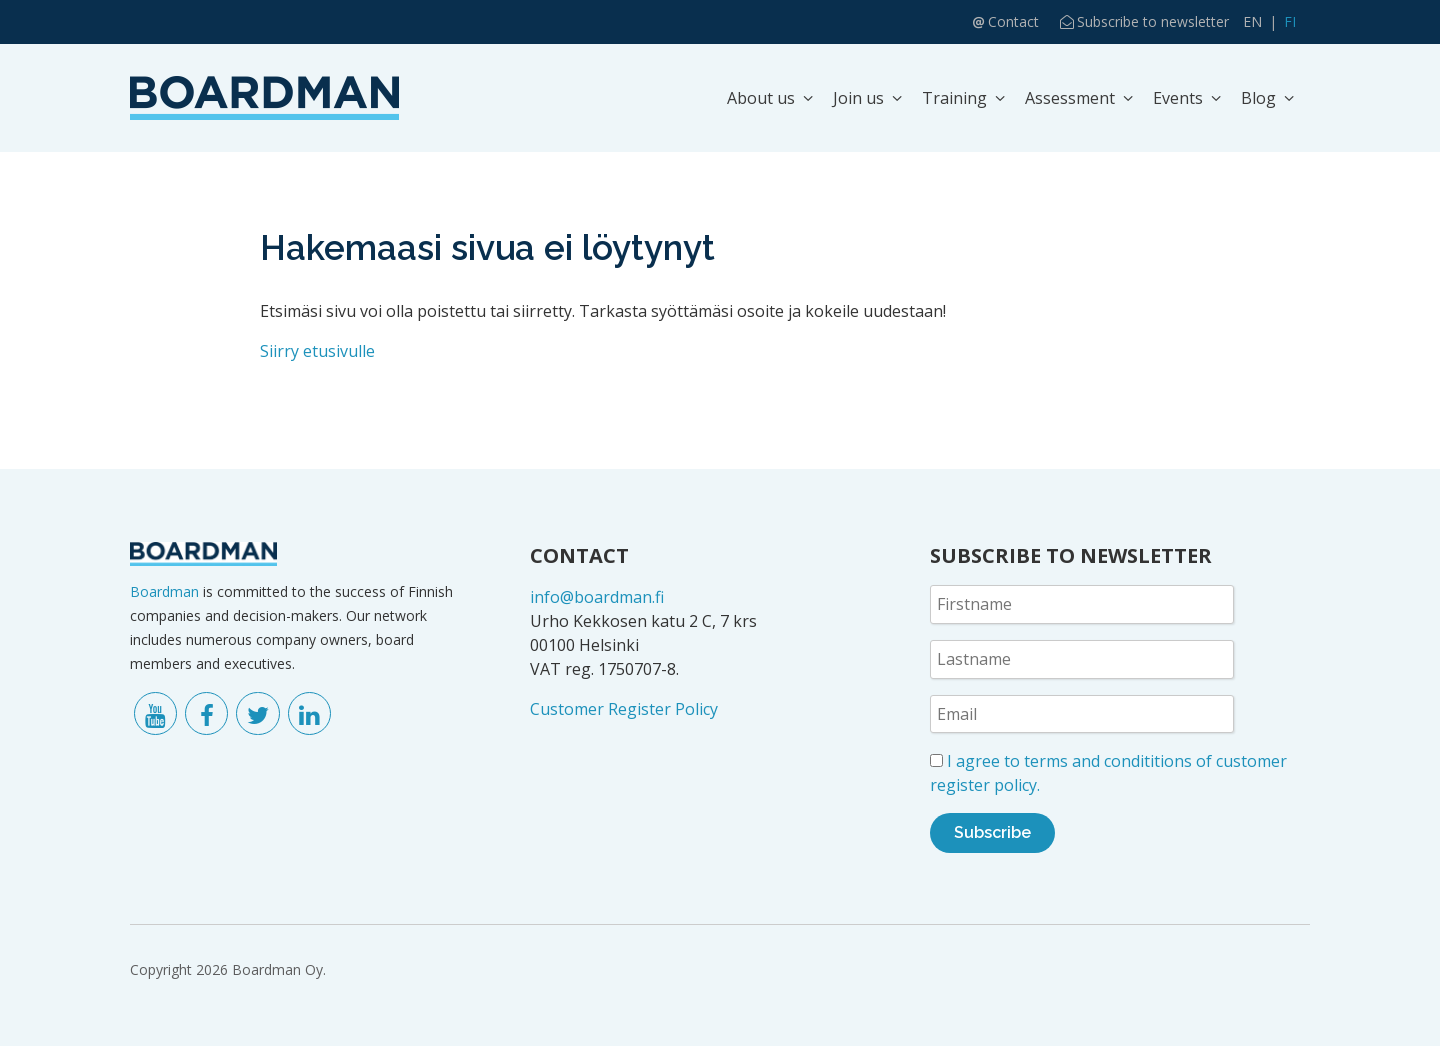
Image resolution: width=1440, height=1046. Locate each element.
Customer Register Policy (624, 709)
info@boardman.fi (597, 597)
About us (761, 98)
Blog (1258, 98)
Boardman (164, 591)
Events (1178, 98)
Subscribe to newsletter (1153, 21)
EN (1252, 21)
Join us (858, 98)
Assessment (1070, 98)
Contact (1013, 21)
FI (1290, 21)
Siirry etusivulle (317, 351)
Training (954, 98)
